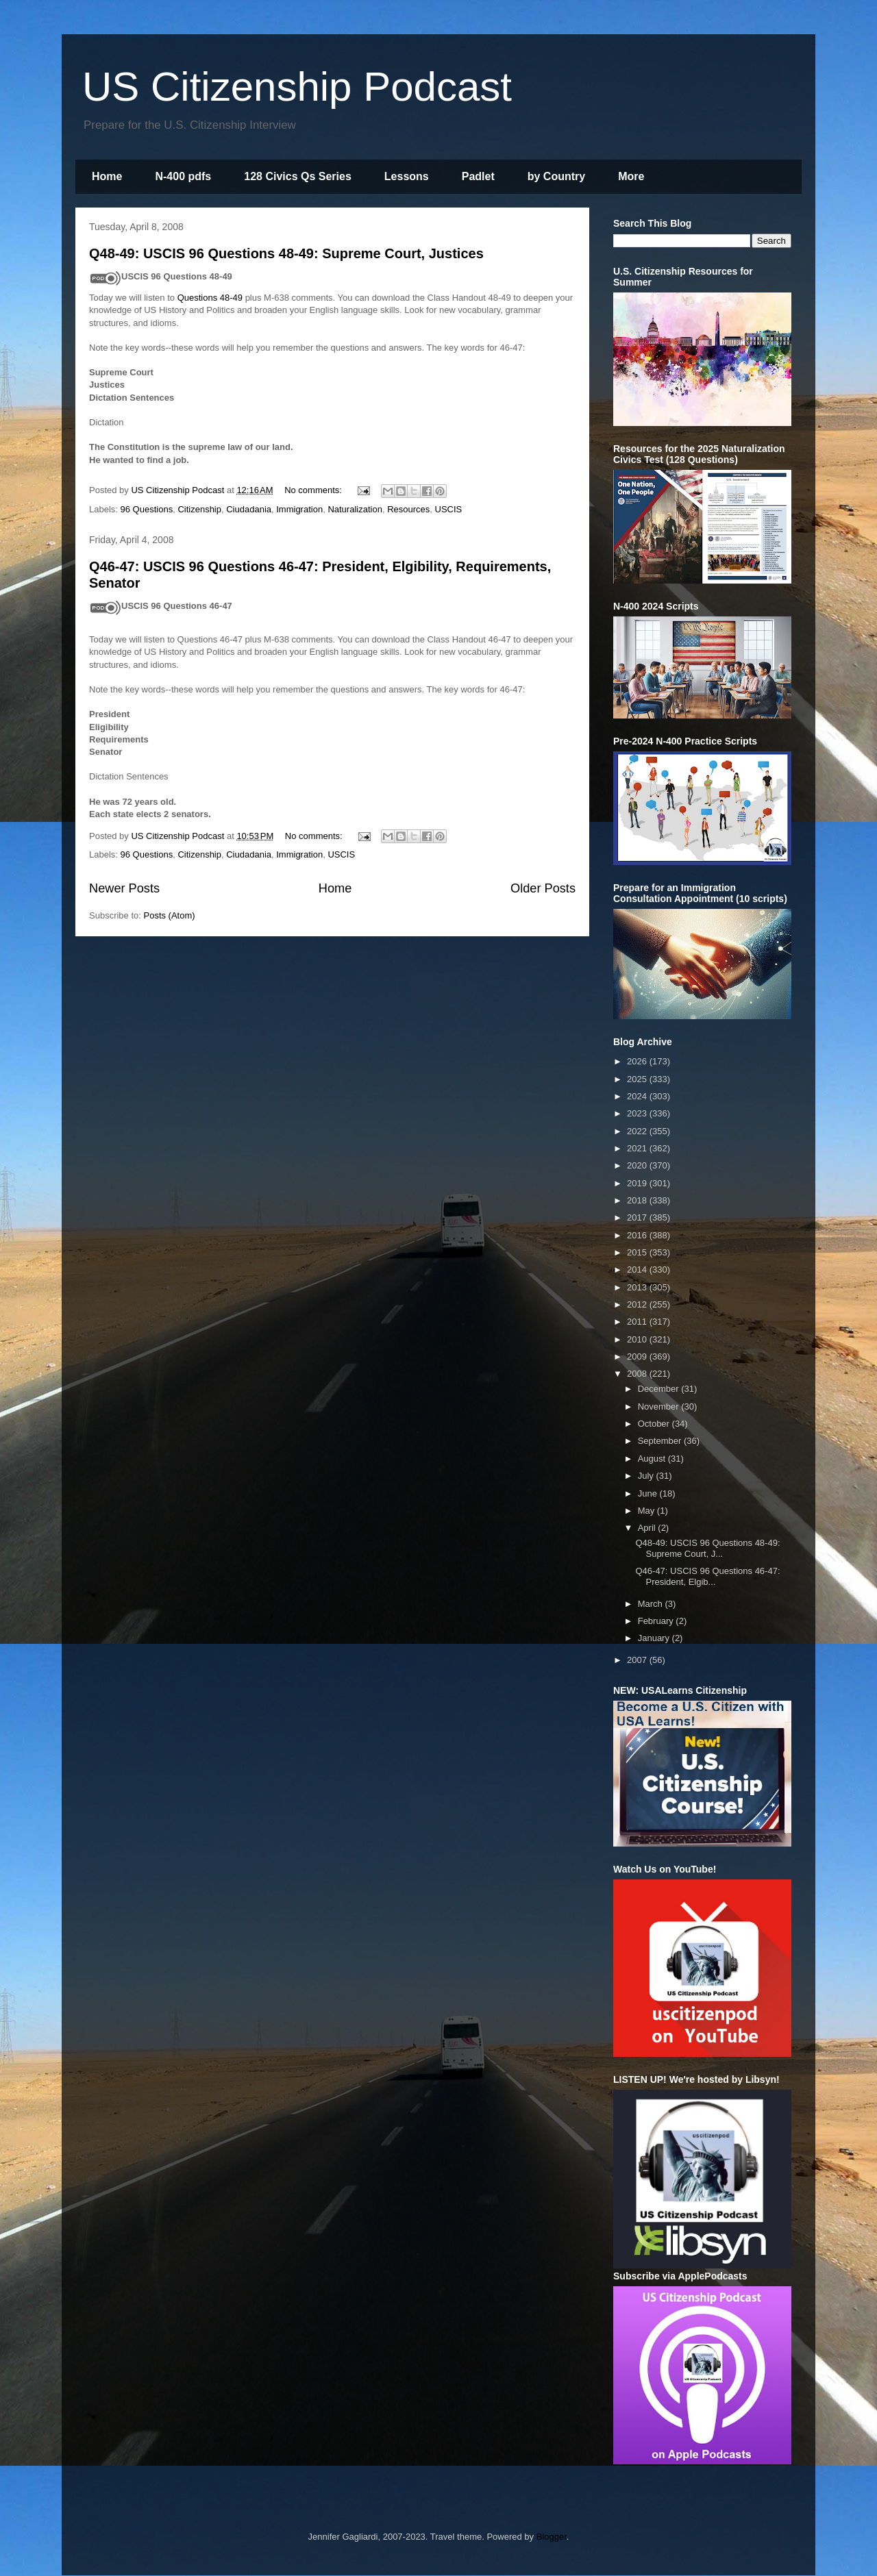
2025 (638, 1079)
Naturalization (355, 509)
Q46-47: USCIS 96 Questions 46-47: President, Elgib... (707, 1576)
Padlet (478, 176)
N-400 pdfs (183, 176)
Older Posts (543, 888)
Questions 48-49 (210, 297)
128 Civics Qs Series (297, 176)
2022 (638, 1131)
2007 (638, 1660)
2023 (638, 1113)
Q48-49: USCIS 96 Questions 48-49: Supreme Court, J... (707, 1548)
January (655, 1638)
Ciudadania (248, 509)
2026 (638, 1061)
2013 (638, 1287)
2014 (638, 1269)
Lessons (406, 176)
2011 (638, 1321)
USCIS (448, 509)
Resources (408, 509)
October (655, 1423)
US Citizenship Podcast (297, 87)
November (660, 1406)
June (649, 1493)
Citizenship (199, 509)
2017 (638, 1217)
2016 (638, 1235)
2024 (638, 1096)
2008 (638, 1373)
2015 (638, 1252)
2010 (638, 1339)
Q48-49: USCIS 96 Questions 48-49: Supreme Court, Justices (286, 253)
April (648, 1528)
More (631, 176)
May (647, 1510)
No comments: (314, 490)
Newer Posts (124, 888)
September (661, 1441)
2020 (638, 1165)
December (660, 1389)
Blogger (551, 2536)
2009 (638, 1356)
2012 (638, 1304)
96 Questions (147, 509)
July (647, 1476)
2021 (638, 1148)
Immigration (299, 509)
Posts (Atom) (169, 915)
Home (107, 176)
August (653, 1458)
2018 (638, 1200)
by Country (556, 176)
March (651, 1604)
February (657, 1621)
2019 (638, 1183)
